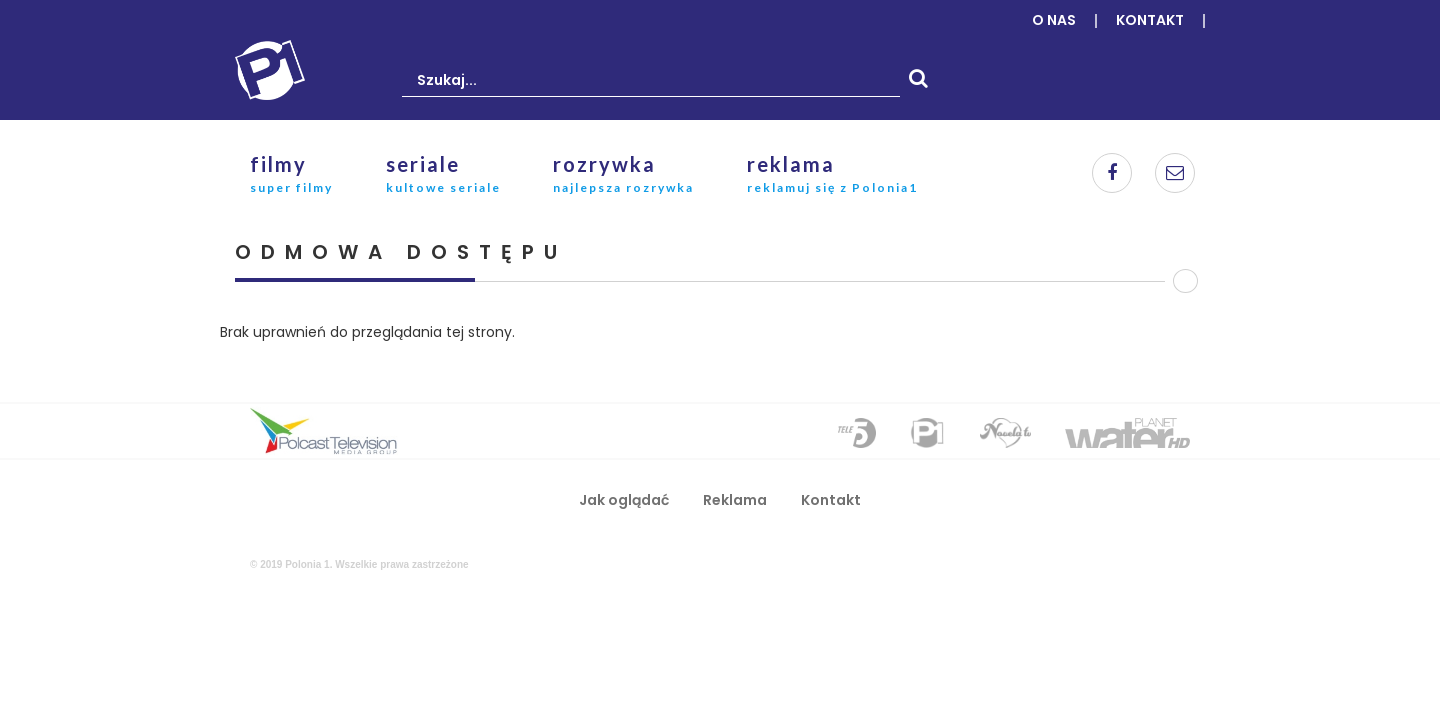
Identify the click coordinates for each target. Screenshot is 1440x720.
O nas (1054, 20)
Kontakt (1150, 20)
